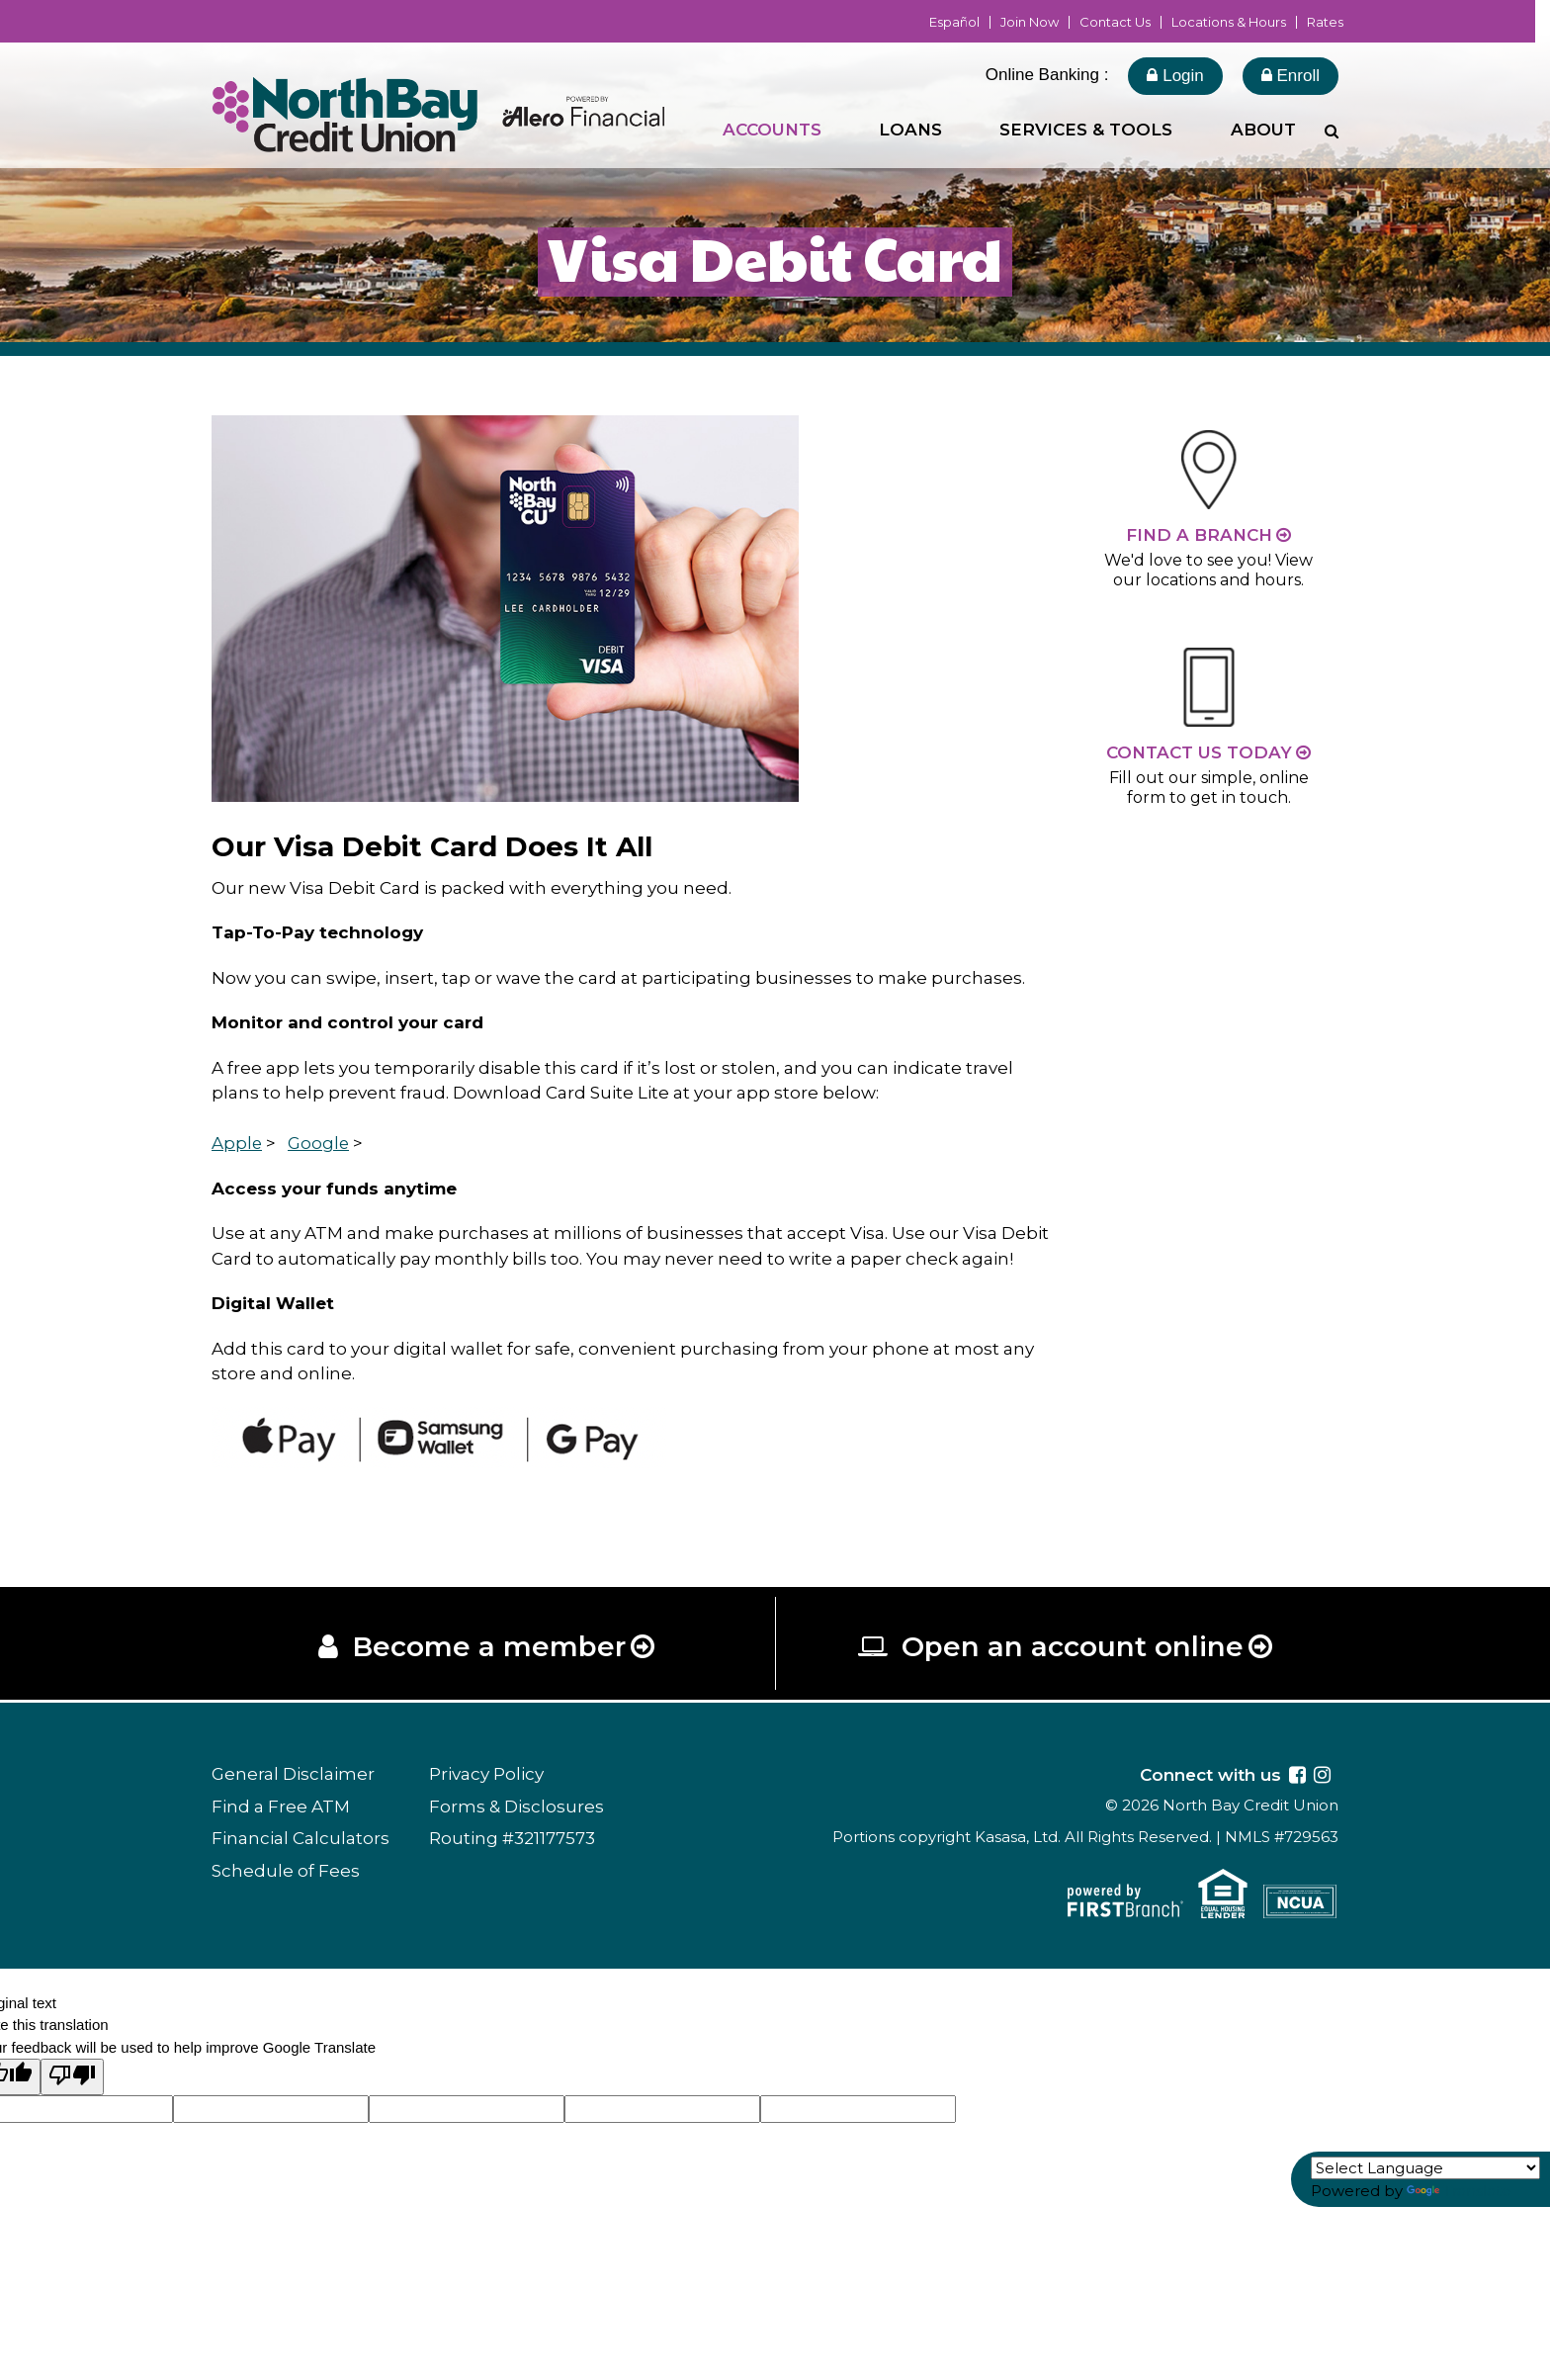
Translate (1459, 2190)
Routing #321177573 (512, 1839)
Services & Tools (1085, 129)
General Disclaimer (293, 1775)
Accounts (772, 129)
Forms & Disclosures (516, 1806)
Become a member (488, 1647)
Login (1175, 75)
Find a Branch (1199, 535)
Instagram (1322, 1775)
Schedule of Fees (286, 1871)
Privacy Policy (486, 1775)
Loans (910, 129)
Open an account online (1073, 1647)
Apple (237, 1143)
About (1263, 129)
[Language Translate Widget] (1425, 2168)
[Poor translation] (72, 2078)
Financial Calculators (300, 1839)
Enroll (1290, 75)
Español (954, 22)
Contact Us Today (1199, 752)
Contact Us (1115, 22)
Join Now (1029, 22)
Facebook (1297, 1775)
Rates (1325, 22)
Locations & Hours (1228, 22)
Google (320, 1143)
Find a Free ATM (281, 1806)
